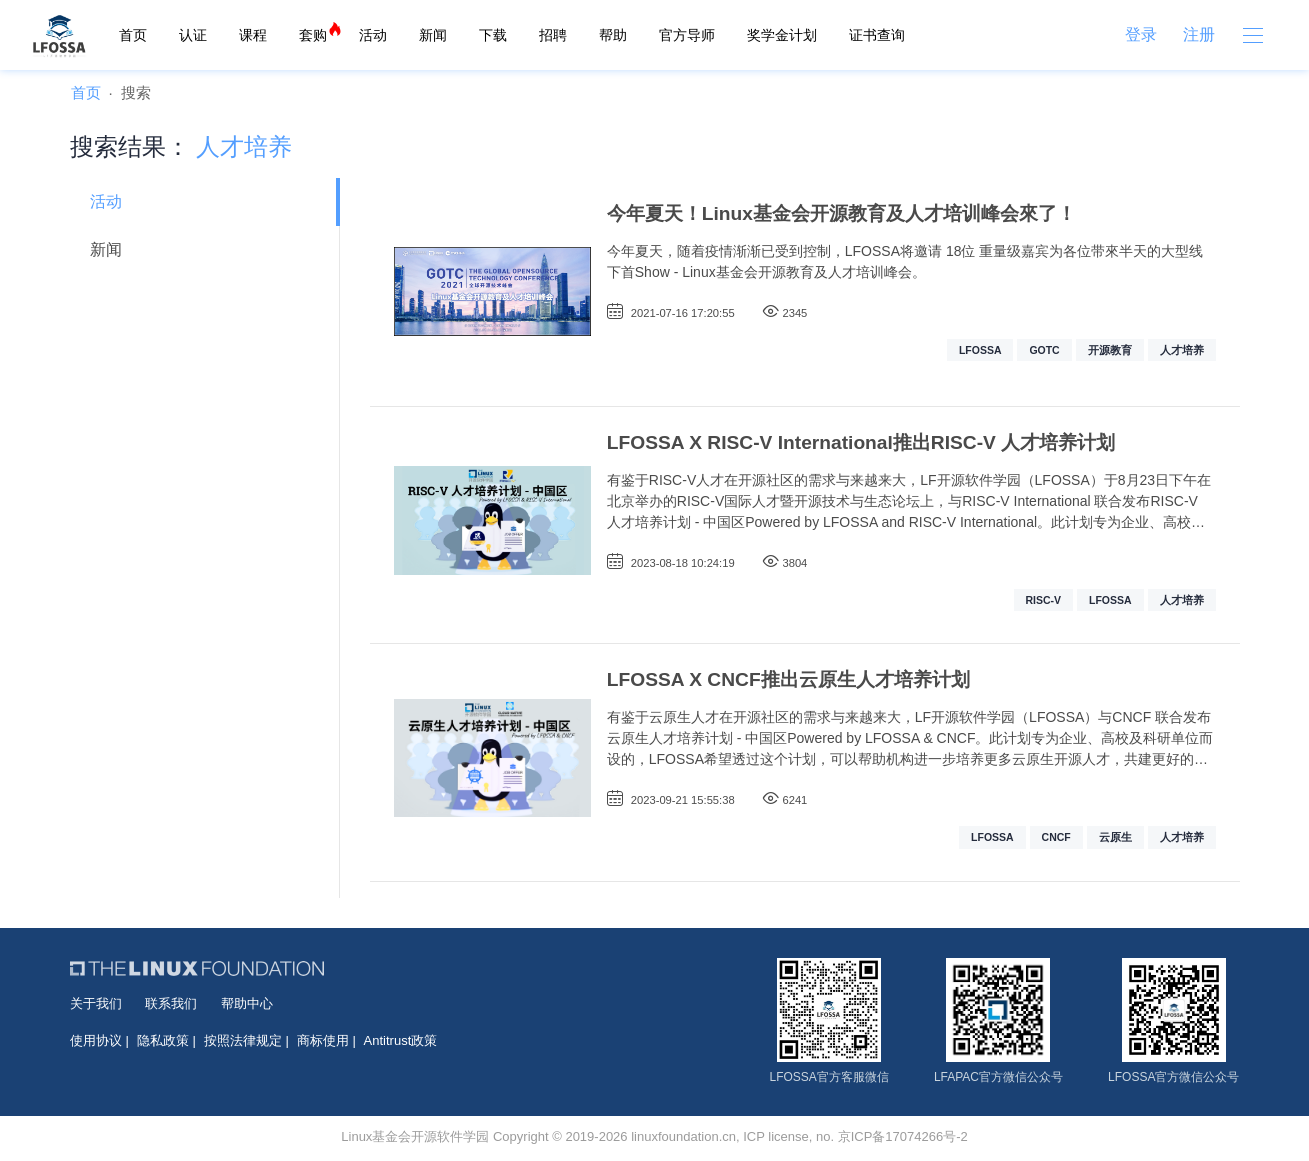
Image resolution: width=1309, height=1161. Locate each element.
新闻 (433, 35)
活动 (373, 35)
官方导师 (687, 35)
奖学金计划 (782, 35)
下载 (493, 35)
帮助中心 (247, 1003)
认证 (193, 35)
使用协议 (96, 1040)
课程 (253, 35)
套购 (313, 35)
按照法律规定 (243, 1040)
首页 (133, 35)
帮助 (613, 35)
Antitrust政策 (401, 1040)
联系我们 (171, 1003)
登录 (1141, 34)
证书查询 (877, 35)
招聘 (553, 35)
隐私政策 (163, 1040)
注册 (1199, 34)
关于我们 (96, 1003)
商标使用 (323, 1040)
